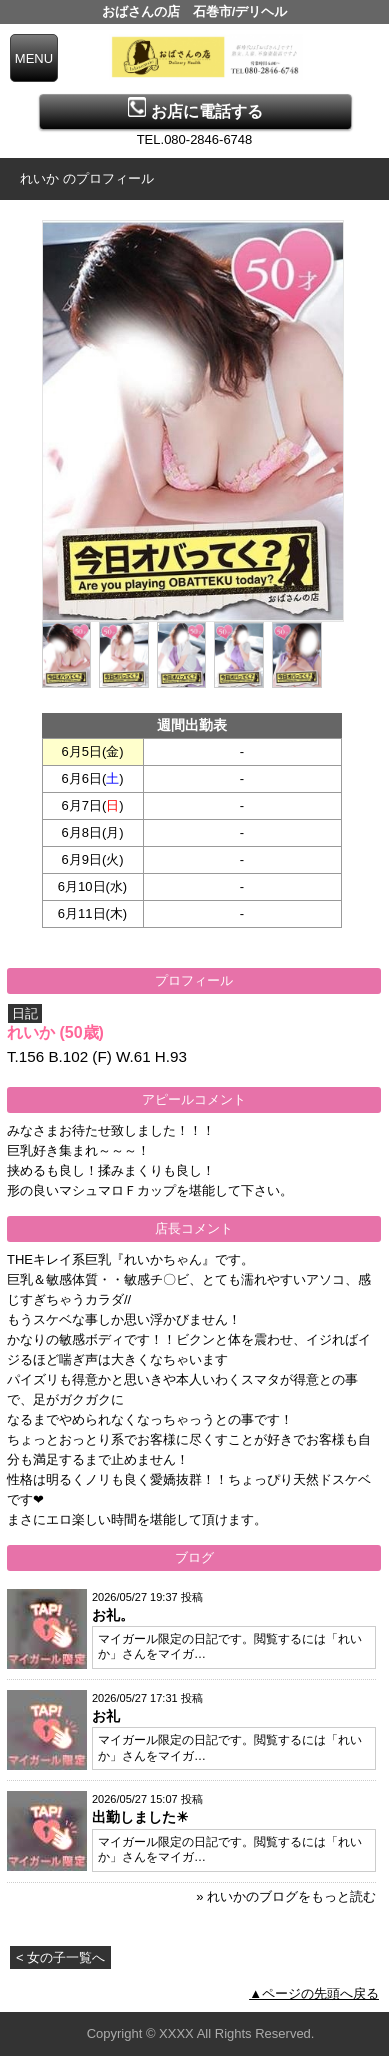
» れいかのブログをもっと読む (286, 1896)
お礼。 (113, 1615)
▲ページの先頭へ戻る (314, 1993)
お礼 (106, 1716)
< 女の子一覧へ (60, 1957)
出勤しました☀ (140, 1817)
